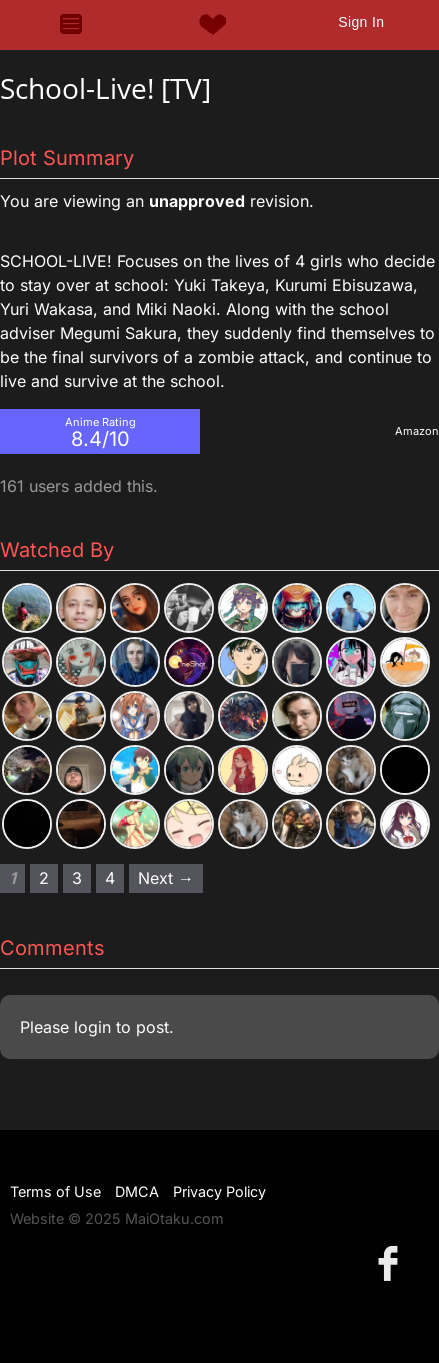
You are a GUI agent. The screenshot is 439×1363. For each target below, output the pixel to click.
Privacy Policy (219, 1191)
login (92, 1027)
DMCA (137, 1191)
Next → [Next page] (166, 878)
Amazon (417, 431)
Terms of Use (55, 1191)
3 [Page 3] (77, 878)
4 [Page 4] (110, 878)
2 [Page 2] (44, 878)
